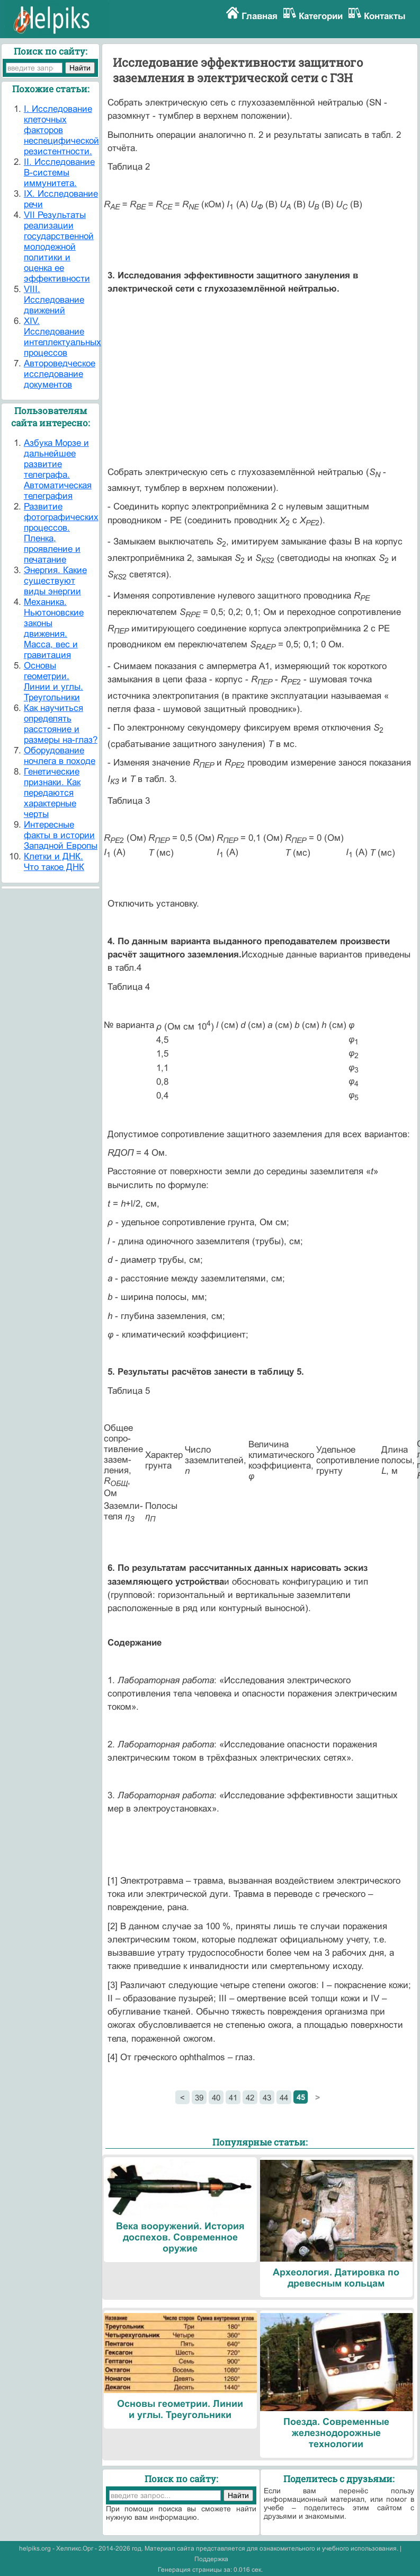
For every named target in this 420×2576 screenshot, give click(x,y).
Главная (260, 16)
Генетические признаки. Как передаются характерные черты (52, 793)
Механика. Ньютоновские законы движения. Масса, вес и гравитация (54, 628)
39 (199, 2097)
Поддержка (211, 2559)
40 (216, 2097)
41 (233, 2097)
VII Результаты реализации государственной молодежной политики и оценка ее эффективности (59, 247)
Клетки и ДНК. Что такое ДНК (54, 861)
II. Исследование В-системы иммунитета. (59, 172)
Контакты (385, 16)
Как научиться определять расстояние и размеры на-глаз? (60, 724)
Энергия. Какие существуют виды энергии (55, 580)
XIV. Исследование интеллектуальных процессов (62, 337)
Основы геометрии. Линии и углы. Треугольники (53, 681)
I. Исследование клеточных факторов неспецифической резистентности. (61, 130)
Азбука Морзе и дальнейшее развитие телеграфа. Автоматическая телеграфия (58, 469)
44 (284, 2097)
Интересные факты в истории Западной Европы (60, 835)
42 (250, 2097)
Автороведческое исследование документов (59, 374)
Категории (321, 16)
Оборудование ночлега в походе (59, 755)
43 (267, 2097)
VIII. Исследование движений (54, 299)
